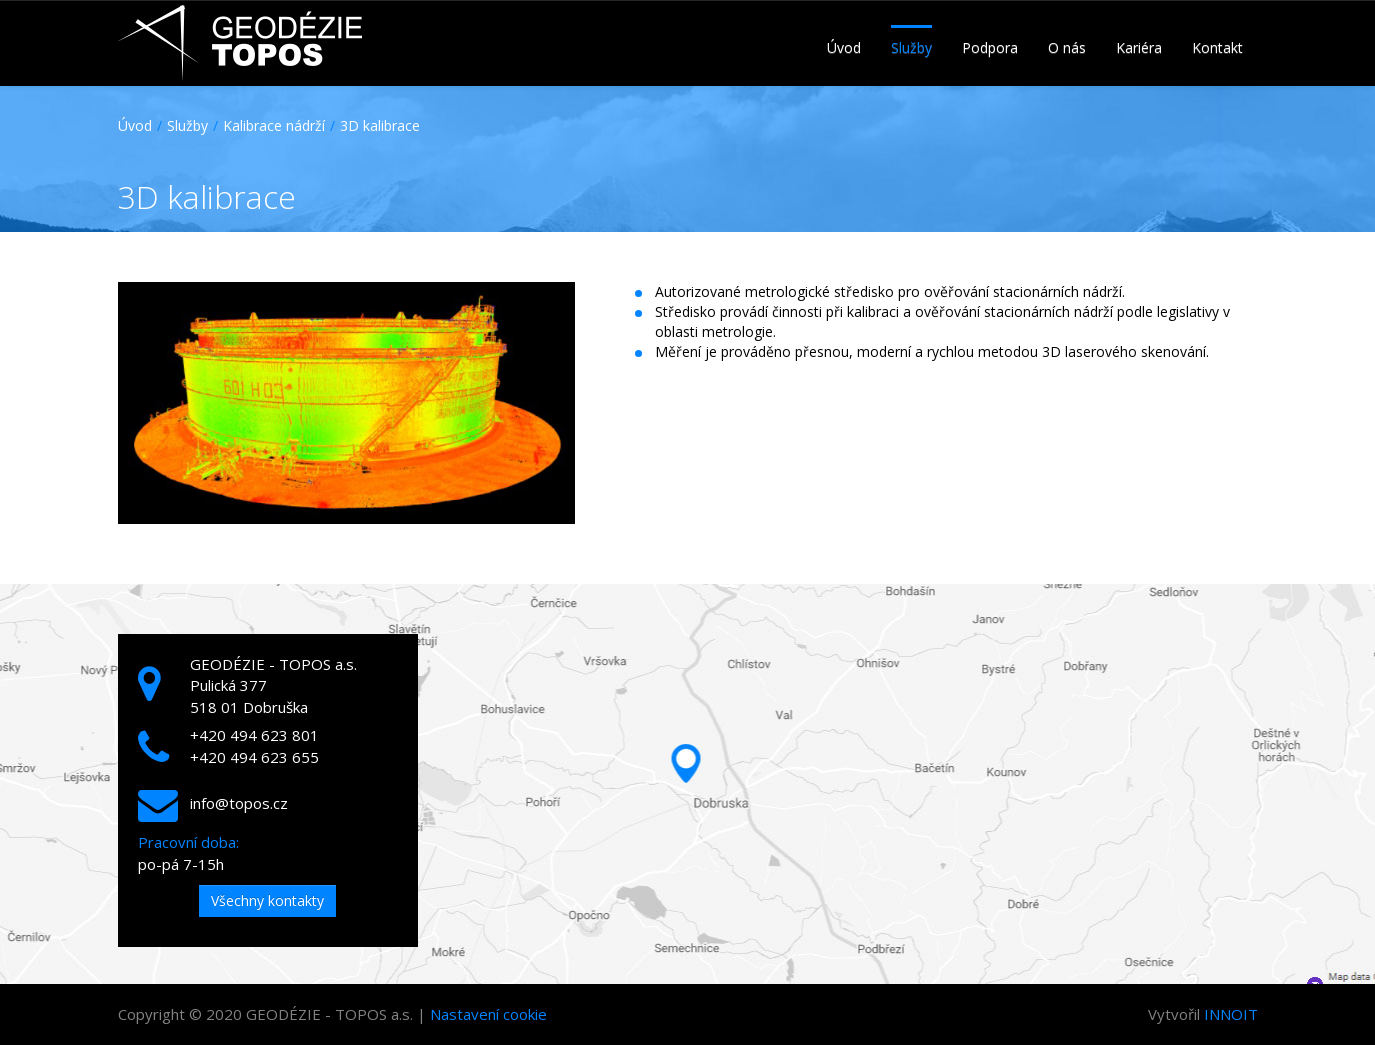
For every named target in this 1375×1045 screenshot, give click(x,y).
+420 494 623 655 (254, 757)
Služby (187, 125)
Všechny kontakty (267, 900)
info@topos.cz (239, 803)
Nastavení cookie (488, 1014)
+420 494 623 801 (254, 735)
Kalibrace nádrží (274, 125)
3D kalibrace (380, 125)
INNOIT (1231, 1014)
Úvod (135, 125)
